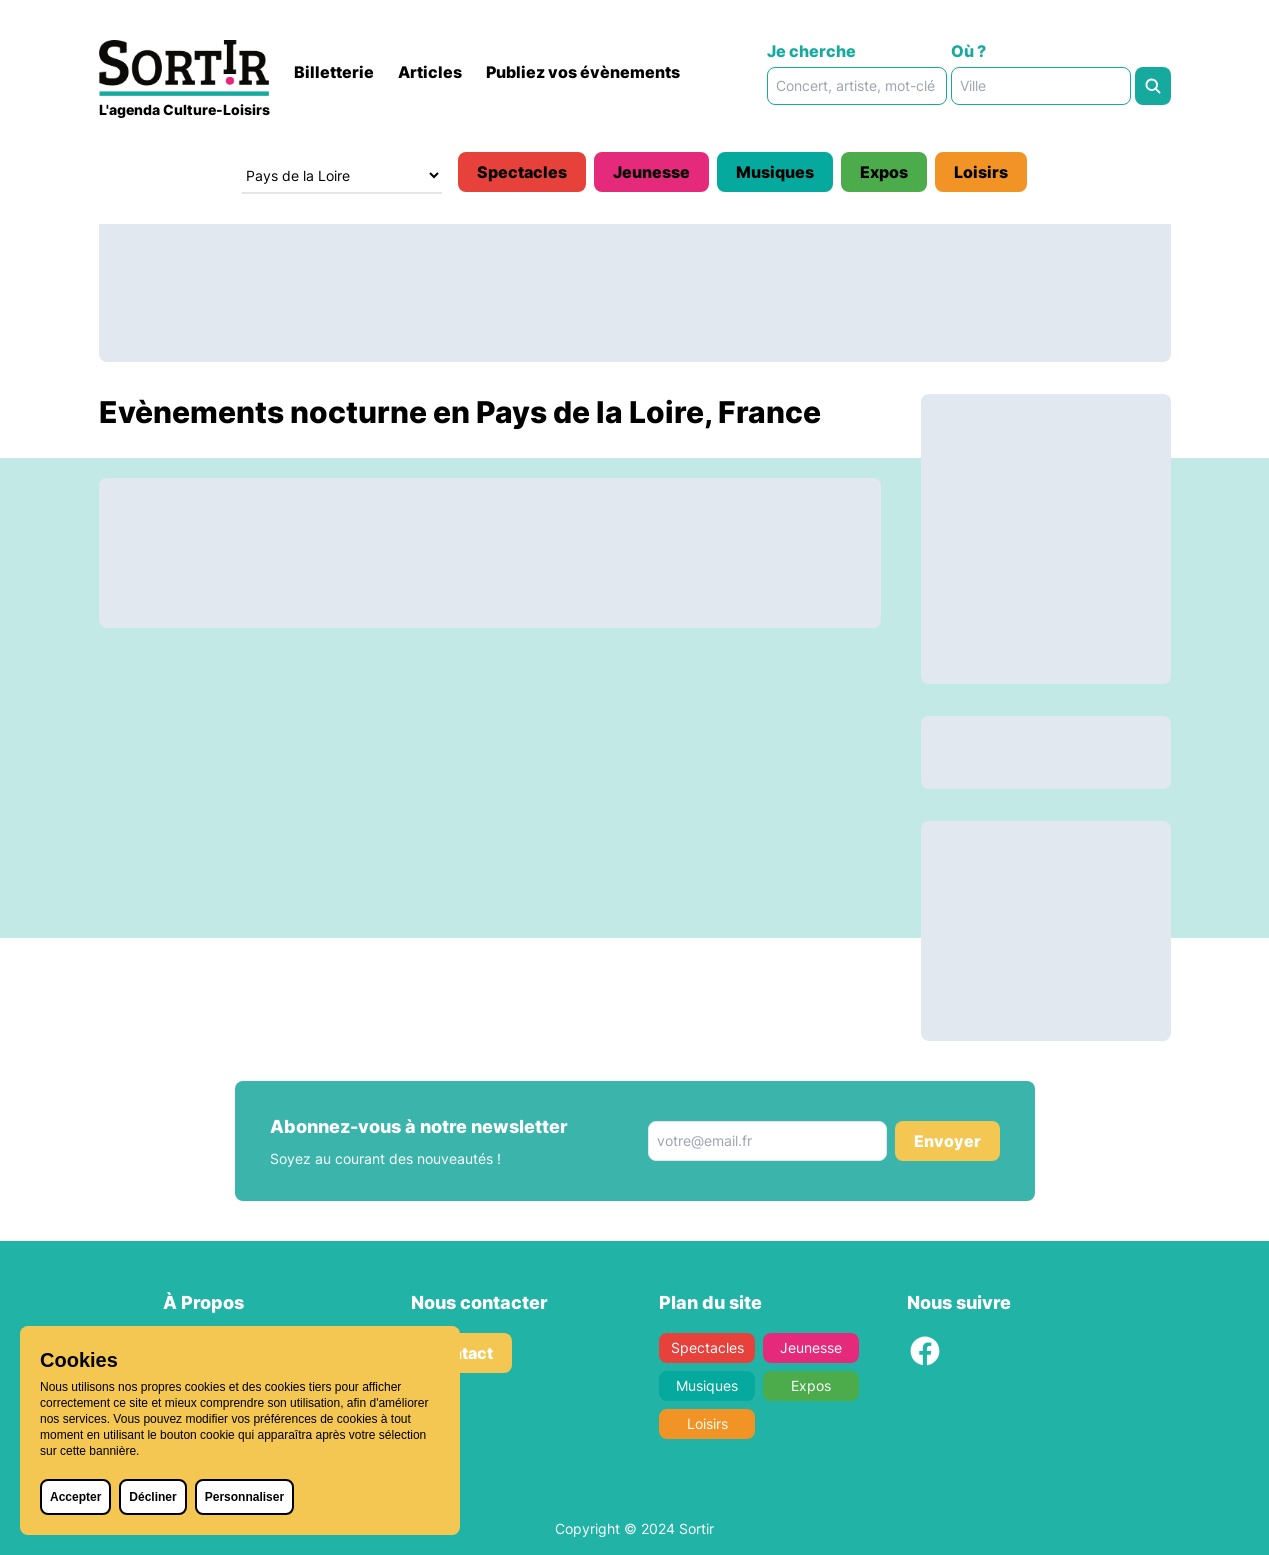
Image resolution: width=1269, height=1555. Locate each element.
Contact (461, 1353)
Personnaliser (244, 1497)
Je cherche (811, 51)
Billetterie (334, 72)
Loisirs (981, 172)
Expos (884, 172)
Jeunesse (651, 172)
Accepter (75, 1497)
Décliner (152, 1497)
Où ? (968, 51)
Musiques (775, 172)
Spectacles (522, 172)
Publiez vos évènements (583, 72)
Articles (430, 72)
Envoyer (947, 1141)
